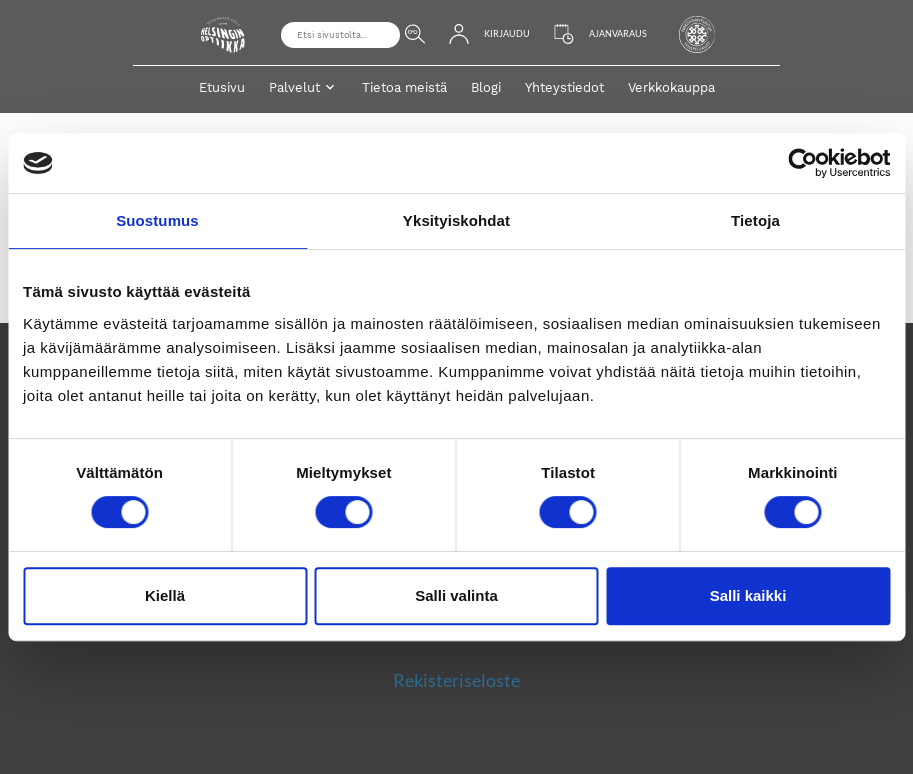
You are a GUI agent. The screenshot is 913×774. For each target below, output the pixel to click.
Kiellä (165, 595)
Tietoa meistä (404, 87)
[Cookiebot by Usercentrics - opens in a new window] (802, 163)
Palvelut (294, 87)
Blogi (486, 87)
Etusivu (222, 87)
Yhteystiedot (564, 87)
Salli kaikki (748, 595)
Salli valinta (456, 595)
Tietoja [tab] (755, 220)
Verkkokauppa (671, 87)
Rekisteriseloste (456, 680)
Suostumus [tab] (157, 220)
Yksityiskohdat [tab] (456, 220)
